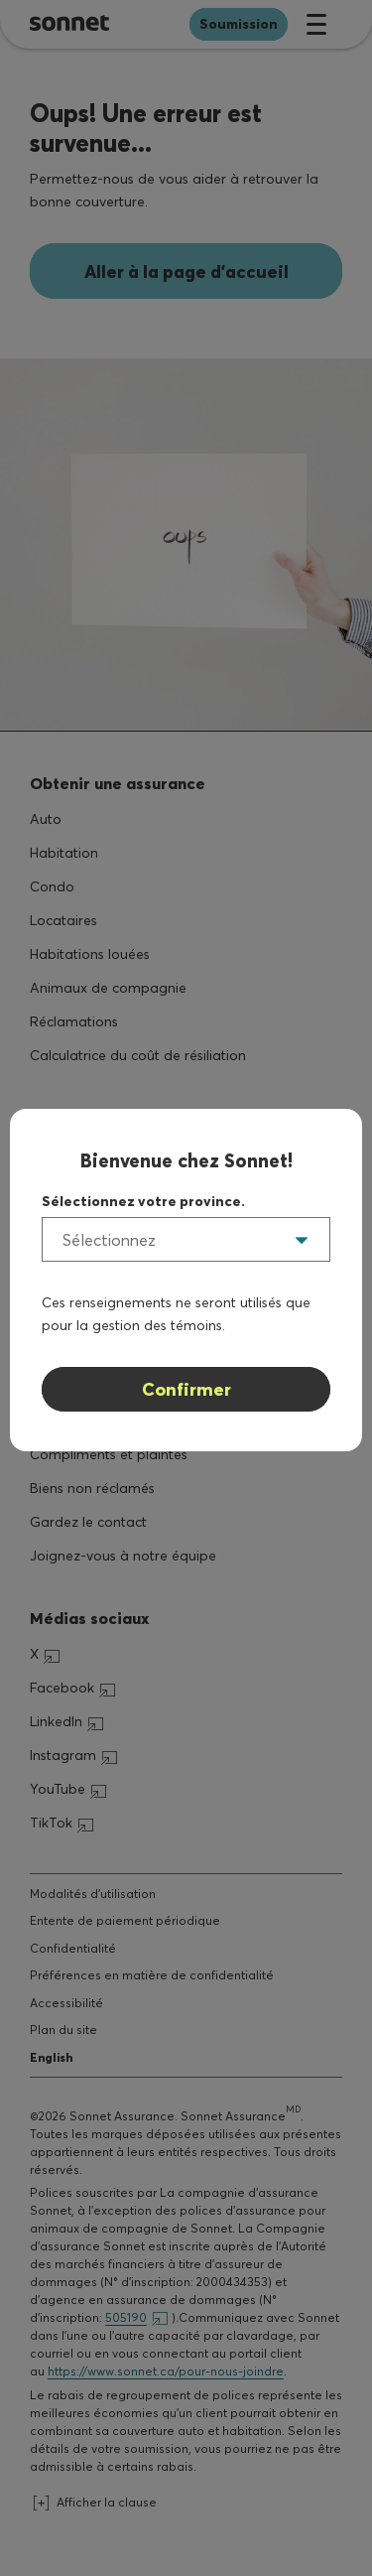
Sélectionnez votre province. (143, 1201)
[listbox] (186, 1239)
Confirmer (186, 1389)
